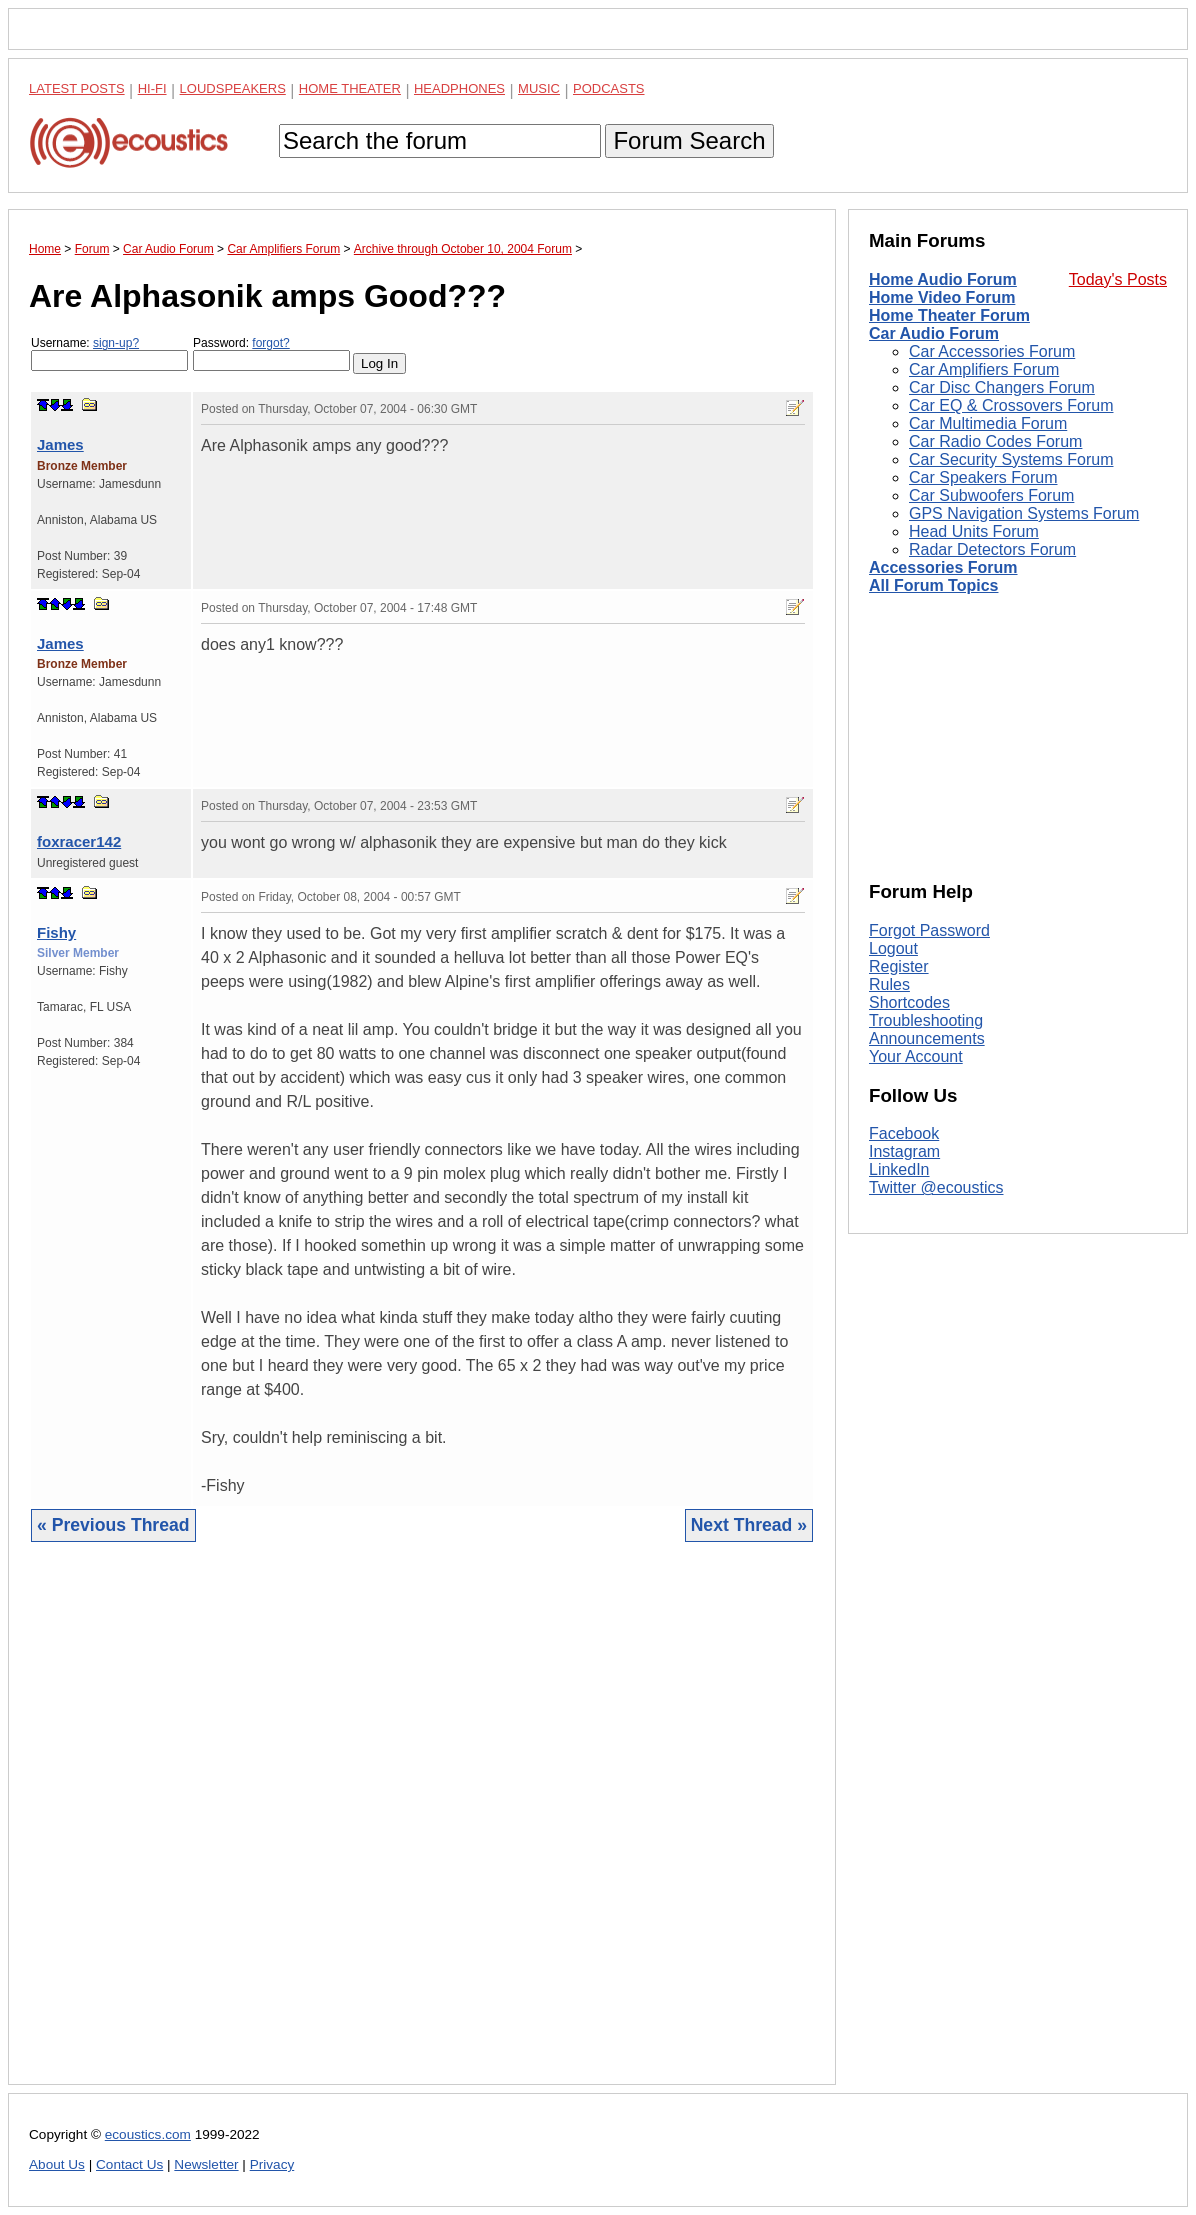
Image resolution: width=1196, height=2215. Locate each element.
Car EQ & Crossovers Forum (1011, 405)
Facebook (904, 1133)
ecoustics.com (148, 2134)
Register (899, 966)
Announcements (927, 1038)
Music (539, 88)
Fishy (56, 932)
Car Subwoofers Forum (991, 495)
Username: (109, 353)
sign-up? (116, 343)
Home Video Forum (942, 297)
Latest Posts (77, 88)
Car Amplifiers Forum (984, 369)
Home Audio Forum (943, 279)
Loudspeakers (233, 88)
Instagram (904, 1151)
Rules (889, 984)
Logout (893, 948)
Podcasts (609, 88)
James (60, 444)
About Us (57, 2164)
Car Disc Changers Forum (1002, 387)
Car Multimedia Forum (988, 423)
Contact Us (129, 2164)
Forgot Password (929, 930)
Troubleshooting (926, 1020)
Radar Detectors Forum (992, 549)
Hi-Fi (152, 88)
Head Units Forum (974, 531)
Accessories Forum (943, 567)
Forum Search (689, 140)
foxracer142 (79, 841)
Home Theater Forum (949, 315)
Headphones (459, 88)
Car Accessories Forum (992, 351)
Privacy (272, 2164)
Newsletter (206, 2164)
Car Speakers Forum (983, 477)
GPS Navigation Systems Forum (1024, 513)
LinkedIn (899, 1169)
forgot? (270, 343)
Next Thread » (749, 1525)
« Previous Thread (113, 1525)
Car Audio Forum (934, 333)
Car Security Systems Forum (1011, 459)
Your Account (916, 1056)
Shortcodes (909, 1002)
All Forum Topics (933, 585)
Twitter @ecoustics (936, 1187)
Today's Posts (1118, 279)
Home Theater (350, 88)
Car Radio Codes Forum (995, 441)
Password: (271, 353)
